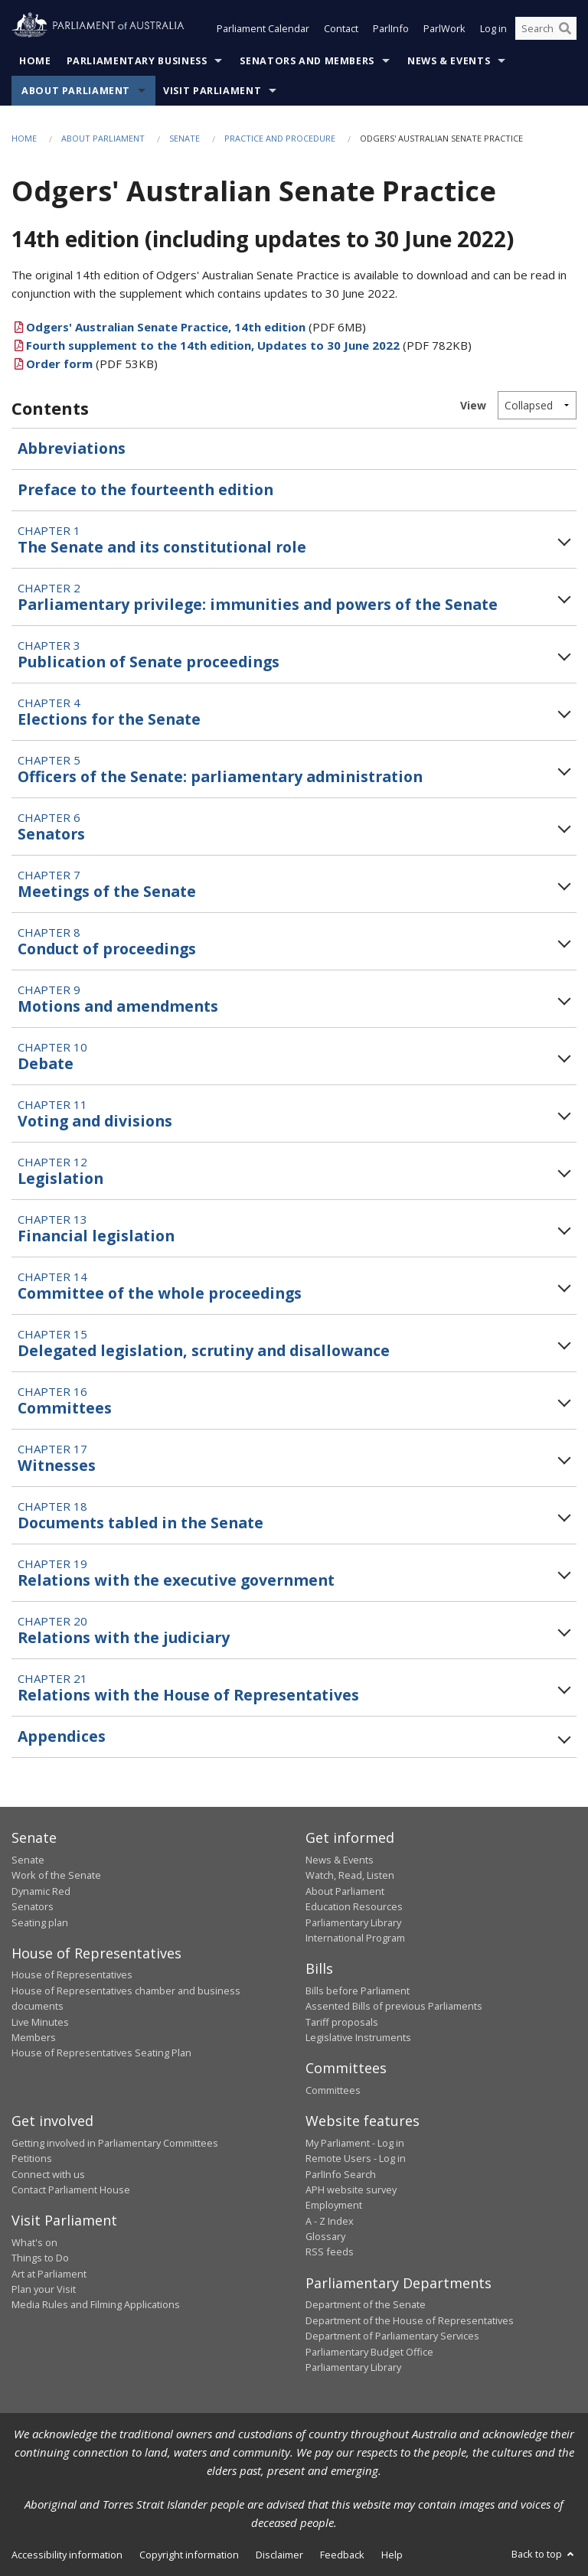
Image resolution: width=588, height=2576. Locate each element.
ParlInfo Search (340, 2174)
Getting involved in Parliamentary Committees (114, 2143)
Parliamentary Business (137, 60)
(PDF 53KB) (84, 363)
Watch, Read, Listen (349, 1876)
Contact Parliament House (70, 2189)
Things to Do (40, 2258)
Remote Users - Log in (355, 2159)
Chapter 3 (148, 655)
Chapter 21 (188, 1688)
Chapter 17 (57, 1458)
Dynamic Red (40, 1891)
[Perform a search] (565, 29)
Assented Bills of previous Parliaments (393, 2007)
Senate (184, 138)
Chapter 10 (52, 1057)
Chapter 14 (160, 1286)
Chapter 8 (107, 942)
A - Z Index (329, 2221)
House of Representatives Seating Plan (101, 2053)
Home (35, 60)
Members (33, 2037)
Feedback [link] (342, 2555)
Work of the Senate (56, 1876)
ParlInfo (391, 29)
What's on (34, 2242)
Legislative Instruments (358, 2037)
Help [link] (392, 2555)
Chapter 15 (204, 1344)
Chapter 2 (258, 598)
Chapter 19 (176, 1573)
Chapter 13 (96, 1229)
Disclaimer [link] (279, 2555)
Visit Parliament (212, 90)
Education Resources (354, 1907)
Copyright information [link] (189, 2555)
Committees (333, 2090)
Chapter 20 (124, 1631)
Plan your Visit (43, 2289)
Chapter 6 (51, 827)
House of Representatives (71, 1975)
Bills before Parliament (357, 1990)
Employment (333, 2205)
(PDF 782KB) (241, 345)
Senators (32, 1907)
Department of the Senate (365, 2305)
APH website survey (351, 2189)
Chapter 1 (162, 540)
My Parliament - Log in (354, 2143)
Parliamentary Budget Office (369, 2352)
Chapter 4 (109, 712)
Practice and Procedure (279, 138)
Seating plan (39, 1922)
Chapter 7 (107, 885)
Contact (341, 29)
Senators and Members (307, 60)
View (473, 405)
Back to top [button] (544, 2554)
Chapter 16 (65, 1401)
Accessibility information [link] (66, 2555)
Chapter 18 (140, 1516)
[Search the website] (546, 29)
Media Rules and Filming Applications (95, 2305)
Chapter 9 (118, 999)
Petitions (31, 2159)
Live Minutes (40, 2022)
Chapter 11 (95, 1114)
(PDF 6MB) (188, 326)
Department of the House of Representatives (409, 2320)
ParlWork (444, 29)
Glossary (325, 2237)
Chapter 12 (60, 1172)
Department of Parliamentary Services (392, 2336)
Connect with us (48, 2174)
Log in (493, 29)
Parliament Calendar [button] (263, 29)
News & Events (448, 60)
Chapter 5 (220, 770)
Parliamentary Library (353, 1922)
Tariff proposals (341, 2022)
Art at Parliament (49, 2274)
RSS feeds (329, 2252)
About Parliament (75, 90)
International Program (355, 1938)
